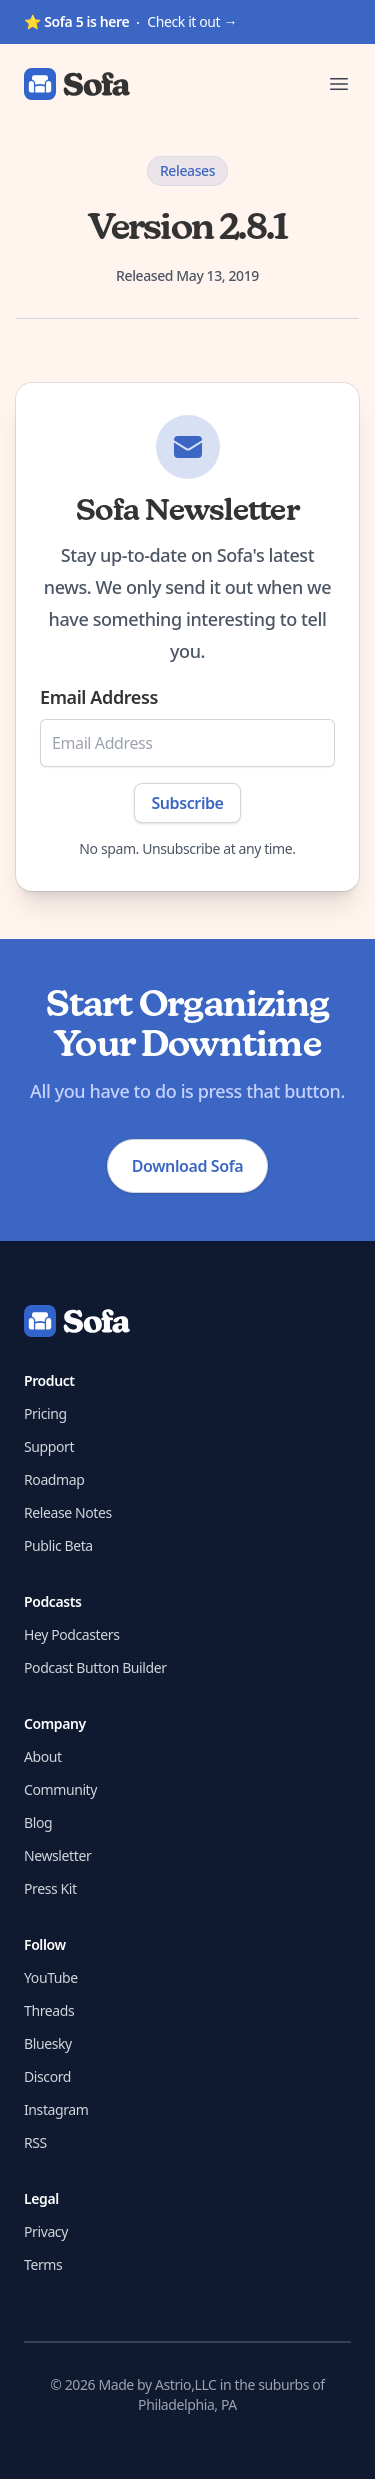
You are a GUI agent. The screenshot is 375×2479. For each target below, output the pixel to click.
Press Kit (50, 1888)
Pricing (45, 1413)
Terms (43, 2264)
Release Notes (68, 1512)
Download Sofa (187, 1166)
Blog (38, 1822)
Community (60, 1789)
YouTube (51, 1977)
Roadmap (54, 1479)
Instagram (56, 2109)
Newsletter (57, 1855)
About (43, 1756)
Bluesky (48, 2043)
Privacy (46, 2231)
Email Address (99, 697)
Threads (49, 2010)
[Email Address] (187, 743)
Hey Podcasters (71, 1634)
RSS (35, 2142)
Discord (47, 2076)
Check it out (130, 21)
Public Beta (58, 1545)
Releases (187, 170)
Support (49, 1446)
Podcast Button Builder (95, 1667)
